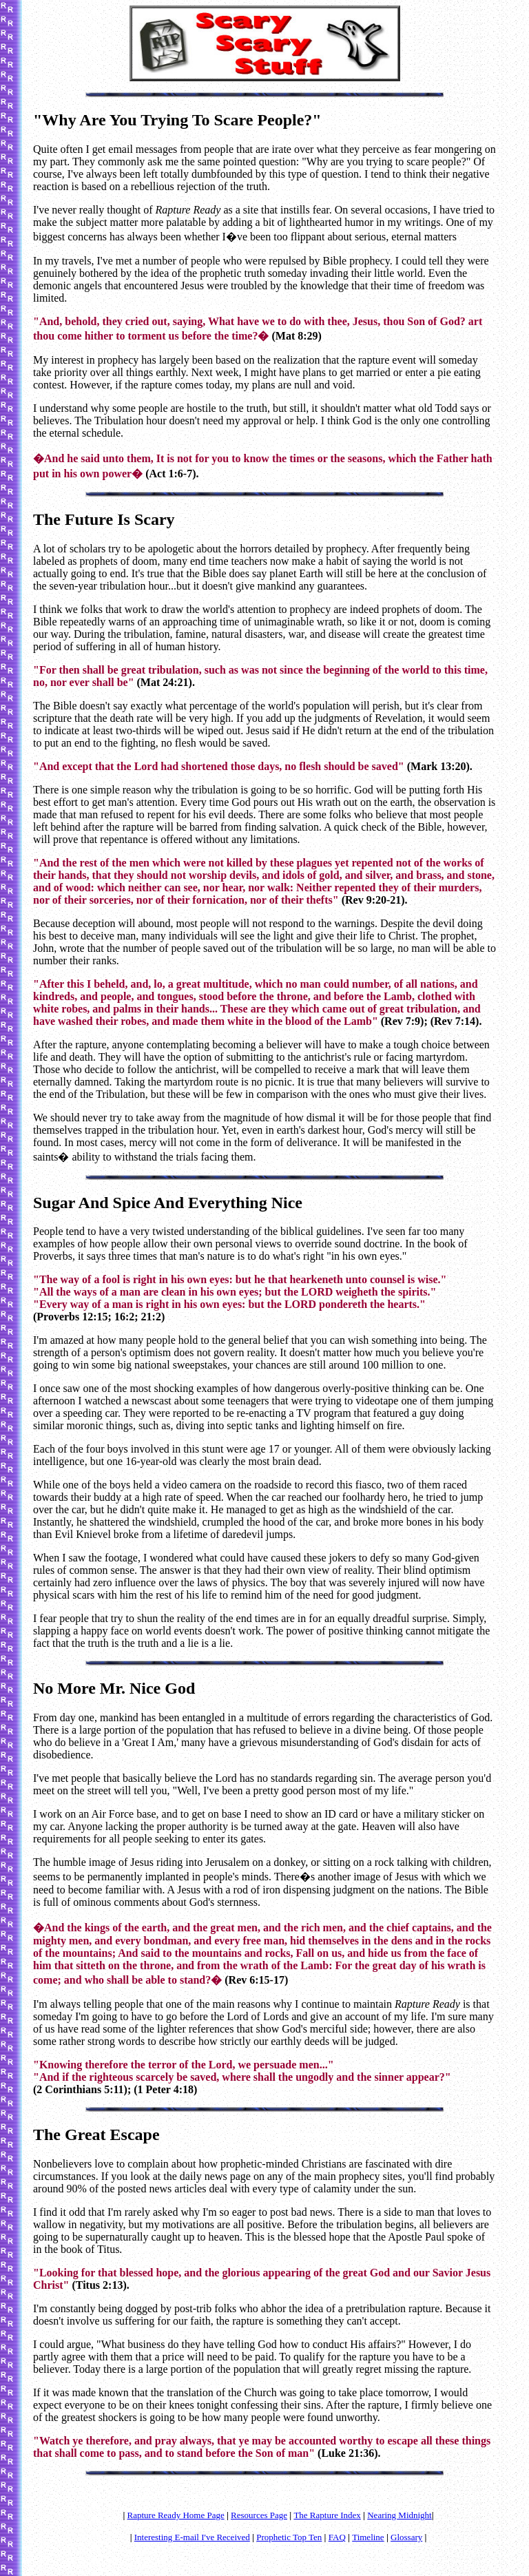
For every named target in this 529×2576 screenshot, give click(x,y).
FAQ (337, 2537)
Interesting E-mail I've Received (192, 2537)
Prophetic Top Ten (289, 2537)
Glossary (406, 2537)
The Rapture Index (326, 2515)
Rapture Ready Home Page (176, 2515)
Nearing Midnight (399, 2515)
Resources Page (259, 2515)
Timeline (368, 2537)
